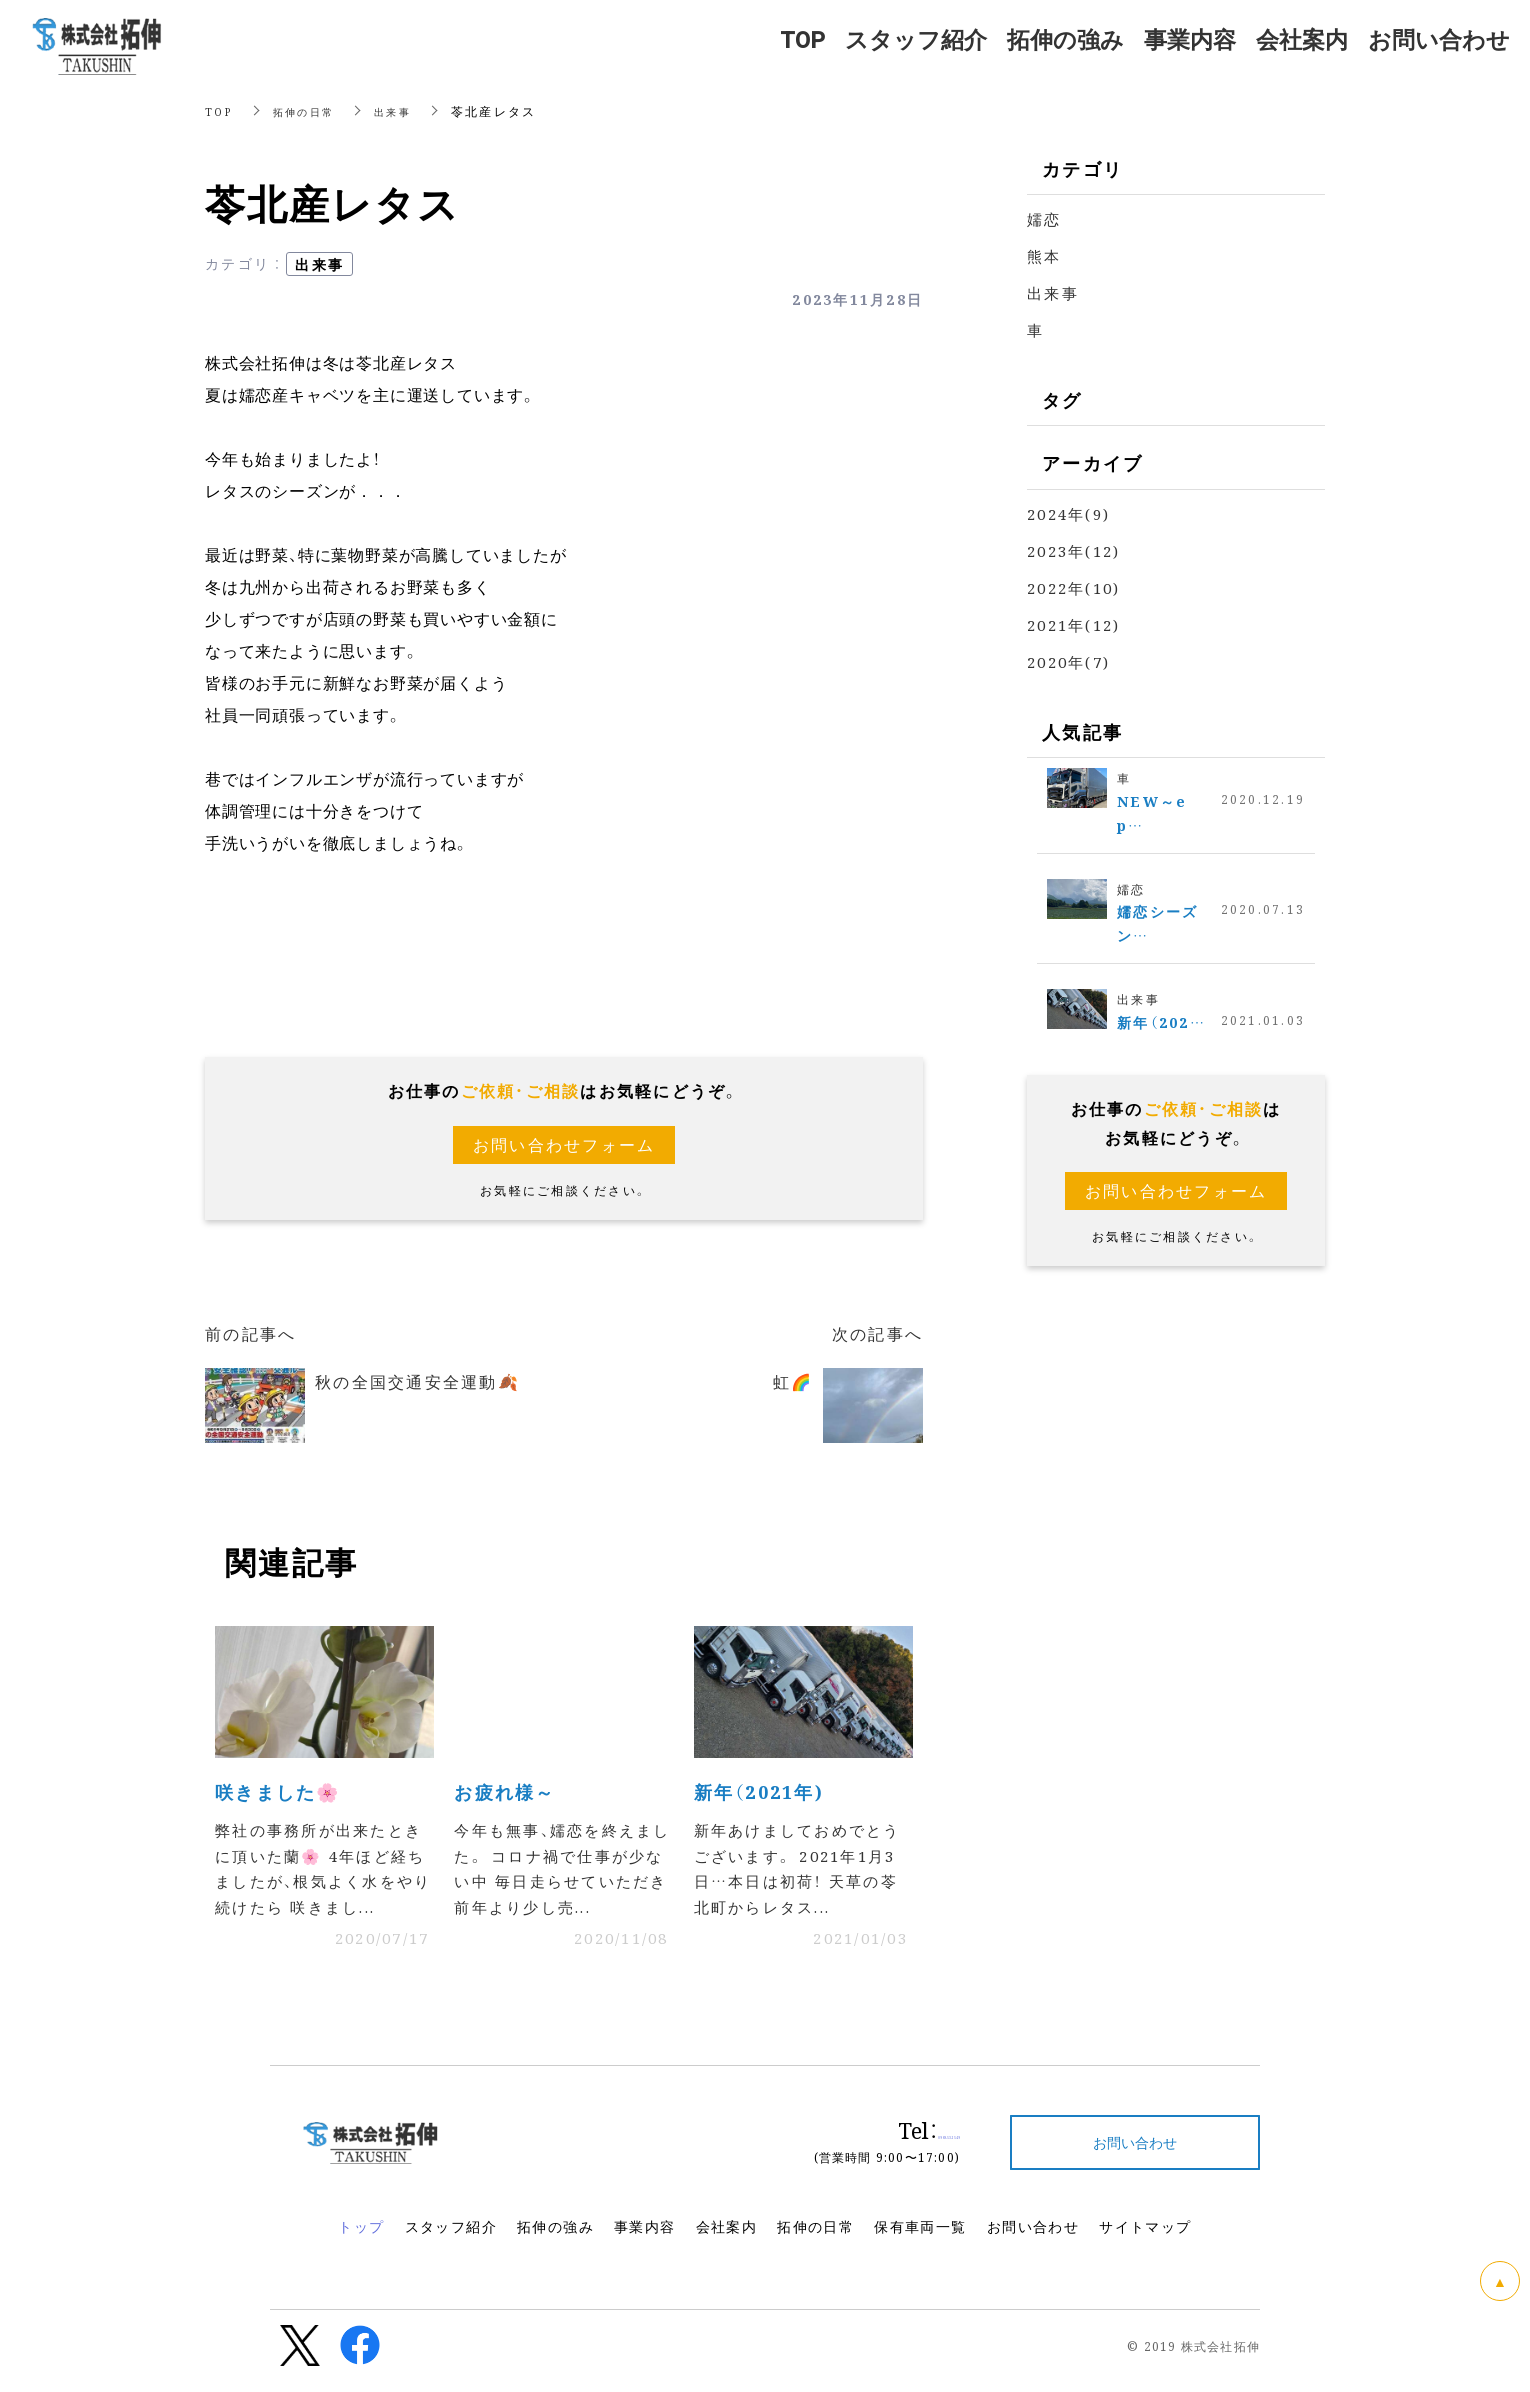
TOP (220, 110)
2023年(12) (1073, 550)
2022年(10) (1073, 587)
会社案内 (727, 2237)
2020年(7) (1068, 661)
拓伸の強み (555, 2237)
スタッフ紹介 (451, 2237)
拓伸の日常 (311, 110)
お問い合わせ (1033, 2237)
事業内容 (645, 2237)
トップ (361, 2237)
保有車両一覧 (920, 2237)
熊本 (1044, 255)
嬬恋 (1044, 218)
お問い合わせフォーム (564, 1144)
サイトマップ (1145, 2237)
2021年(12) (1073, 624)
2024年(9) (1068, 513)
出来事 (408, 110)
